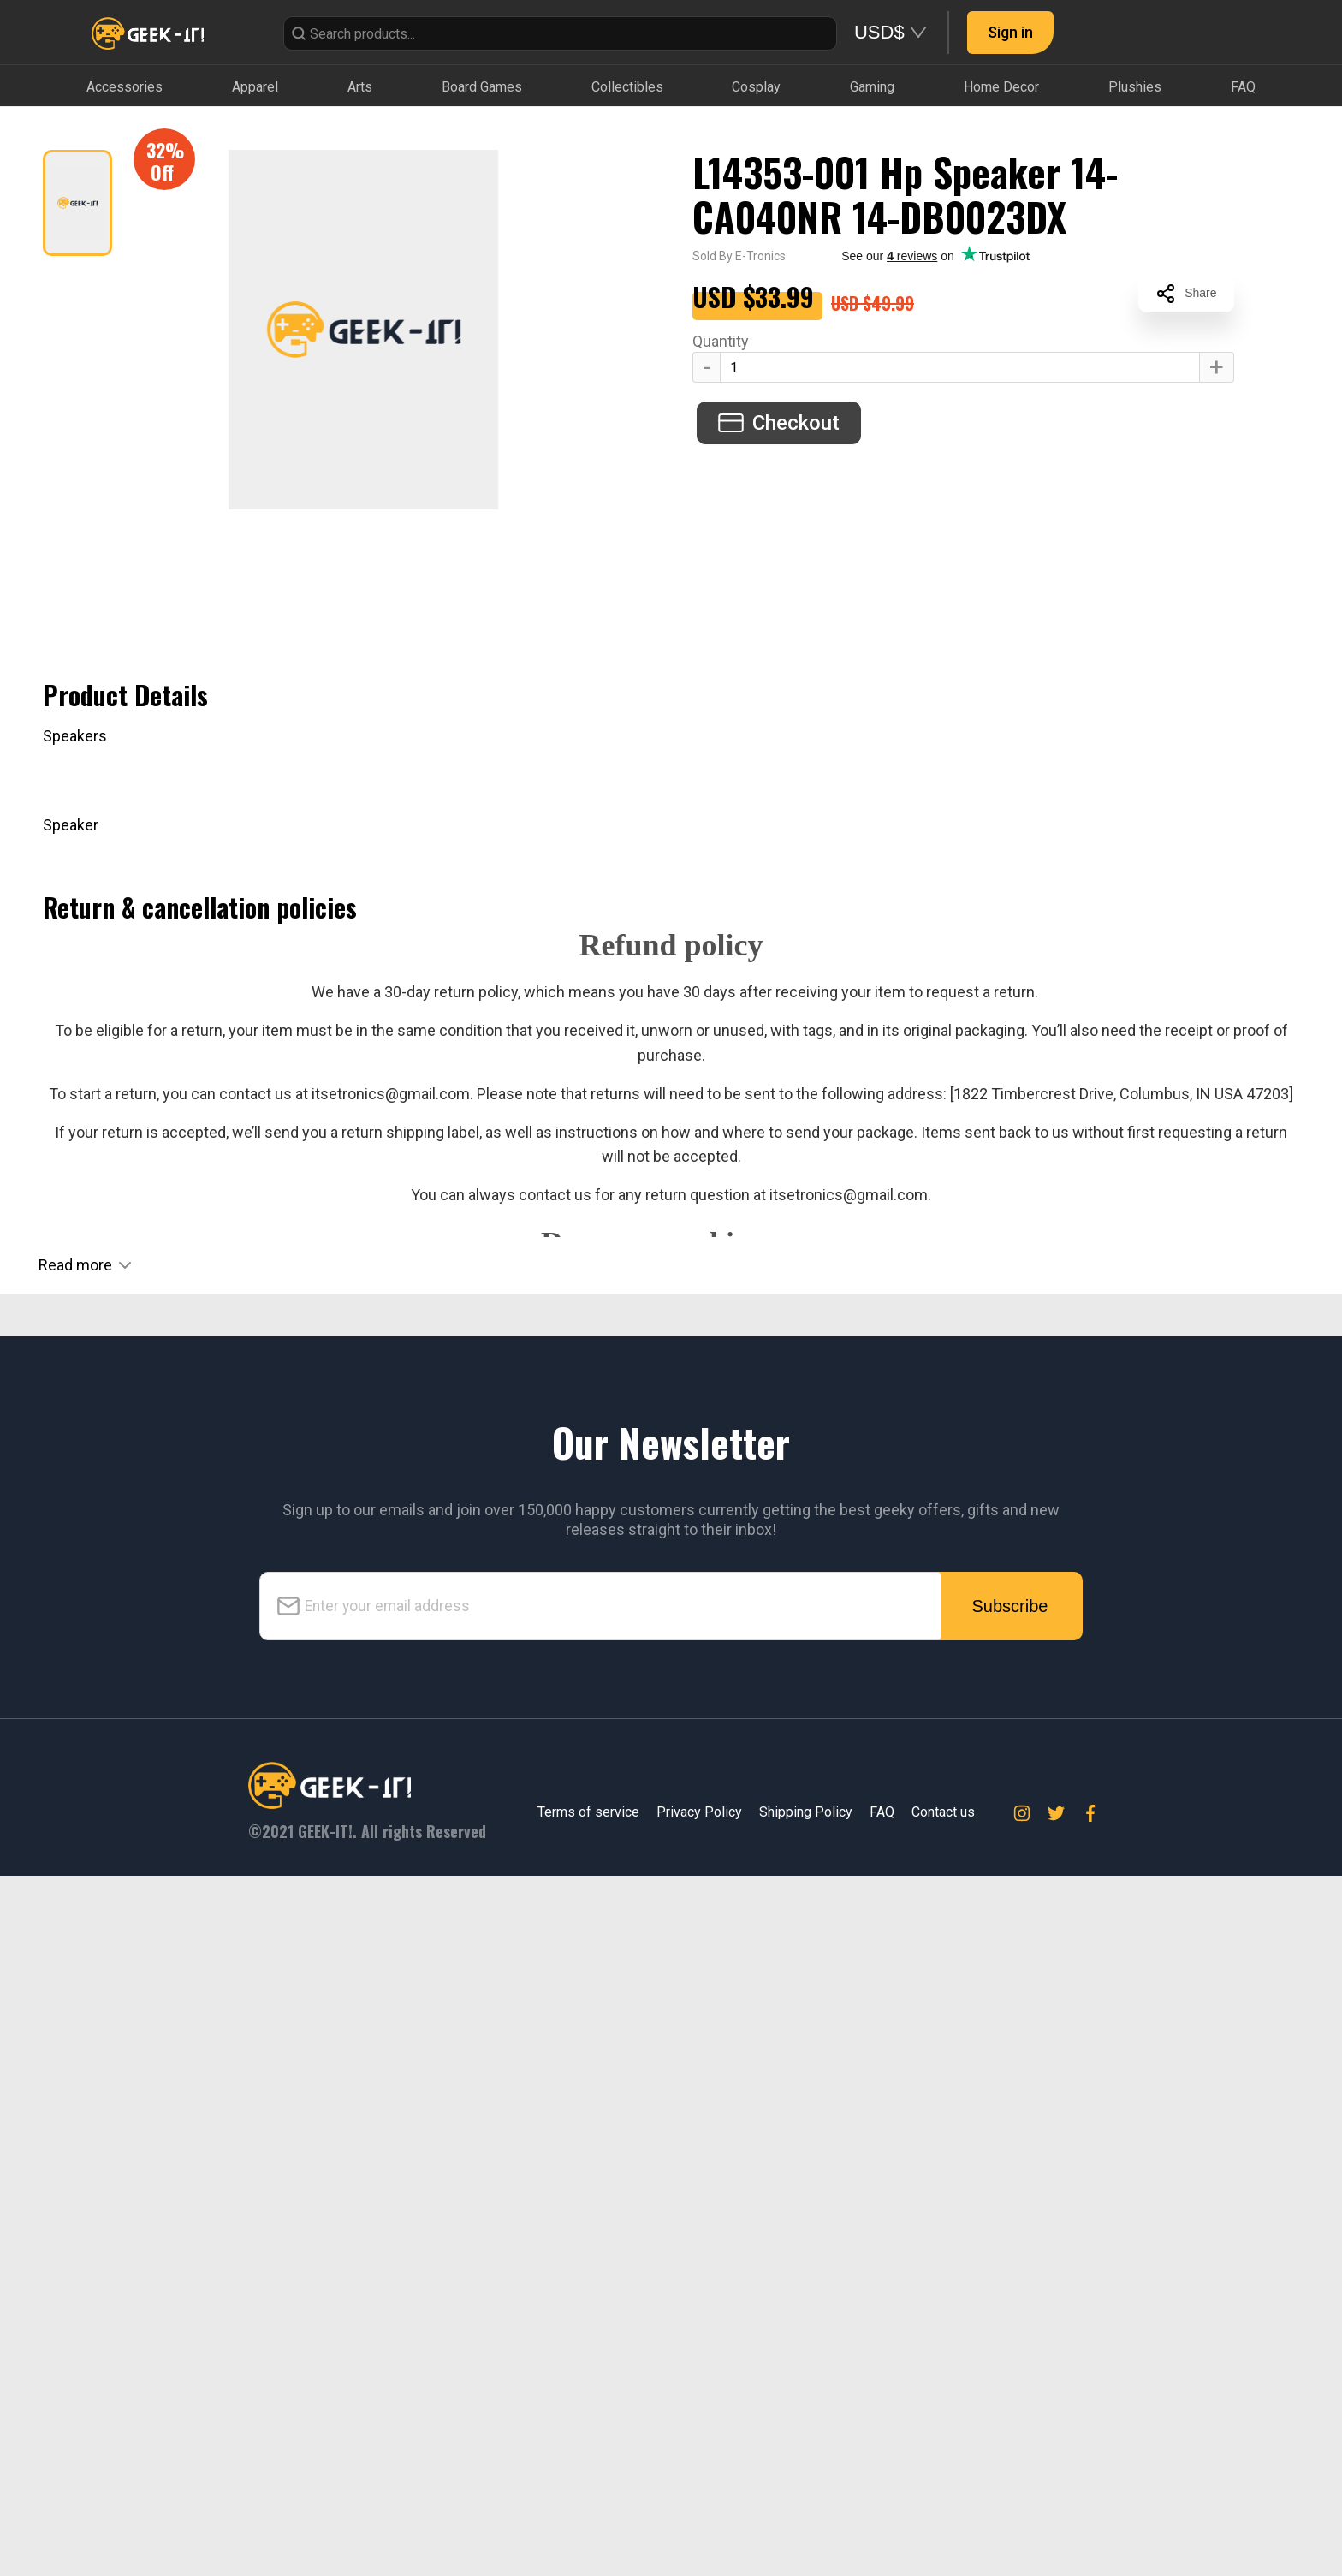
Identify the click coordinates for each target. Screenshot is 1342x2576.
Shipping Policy (805, 2512)
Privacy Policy (699, 2512)
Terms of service (588, 2512)
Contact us (943, 2512)
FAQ (882, 2512)
